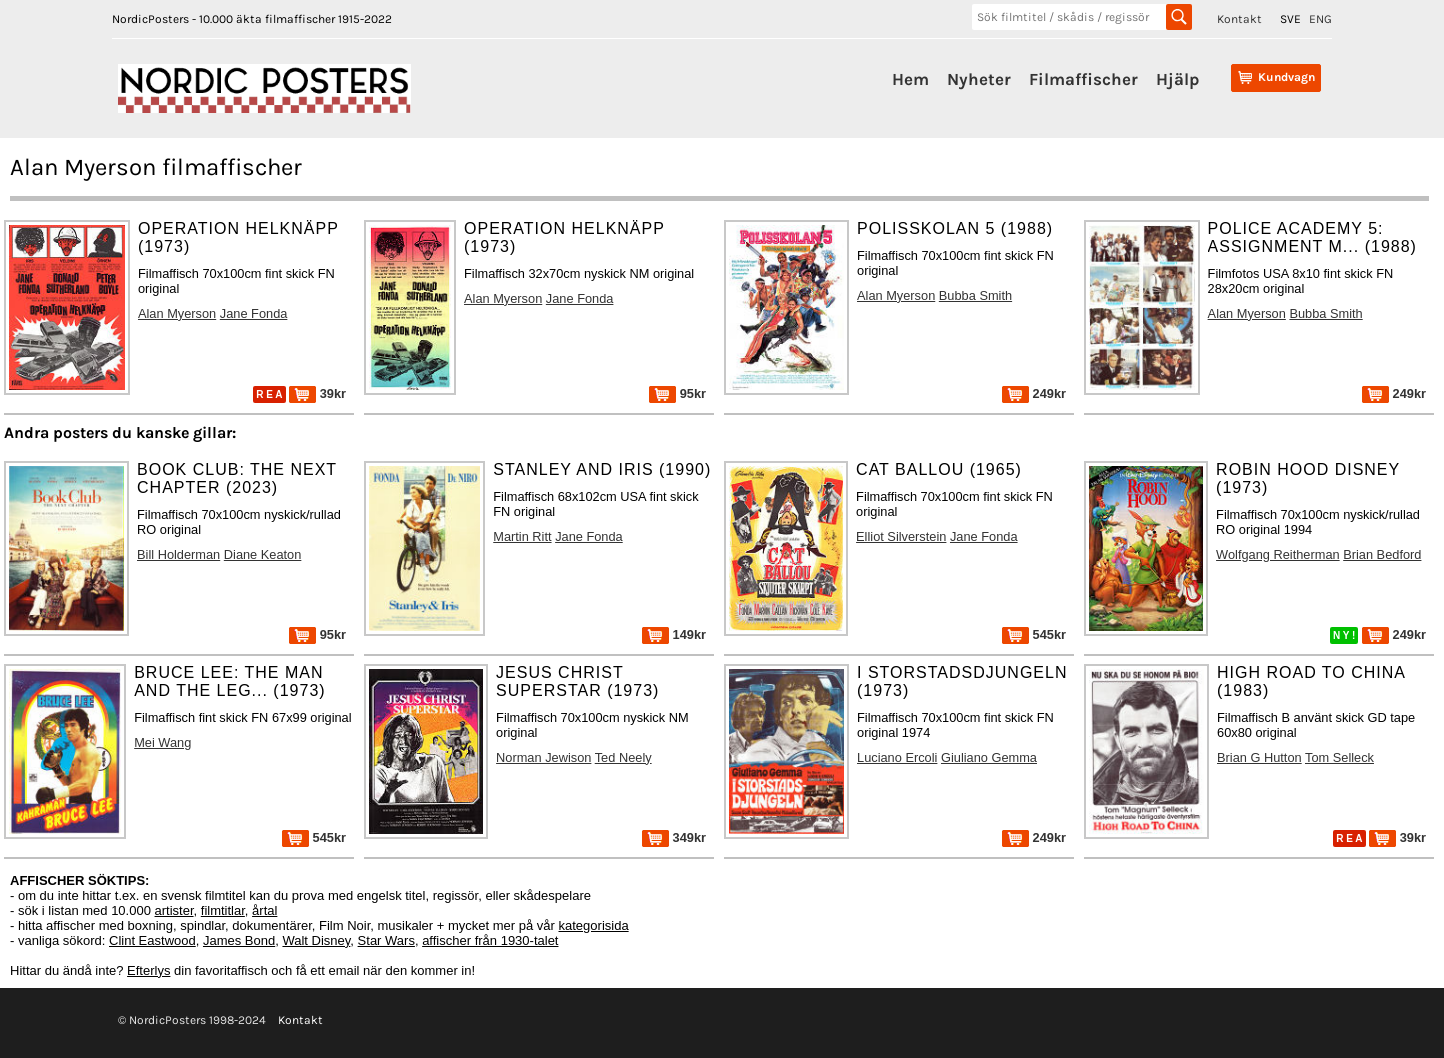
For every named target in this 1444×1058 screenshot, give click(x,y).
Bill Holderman (178, 554)
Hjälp (1177, 79)
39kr (317, 393)
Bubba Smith (975, 295)
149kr (674, 634)
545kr (1034, 634)
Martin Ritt (522, 536)
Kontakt (1239, 19)
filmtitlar (223, 910)
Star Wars (386, 940)
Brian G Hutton (1259, 757)
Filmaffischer (1083, 79)
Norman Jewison (543, 757)
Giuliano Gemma (989, 757)
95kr (677, 393)
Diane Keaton (263, 554)
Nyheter (979, 79)
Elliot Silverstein (901, 536)
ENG (1320, 19)
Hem (910, 79)
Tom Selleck (1339, 757)
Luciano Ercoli (897, 757)
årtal (264, 910)
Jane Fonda (254, 313)
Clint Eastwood (152, 940)
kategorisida (594, 925)
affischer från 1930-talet (490, 940)
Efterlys (148, 970)
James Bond (239, 940)
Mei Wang (162, 742)
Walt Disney (316, 940)
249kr (1034, 393)
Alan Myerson (177, 313)
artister (174, 910)
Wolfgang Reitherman (1278, 554)
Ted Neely (623, 757)
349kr (674, 837)
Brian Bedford (1382, 554)
